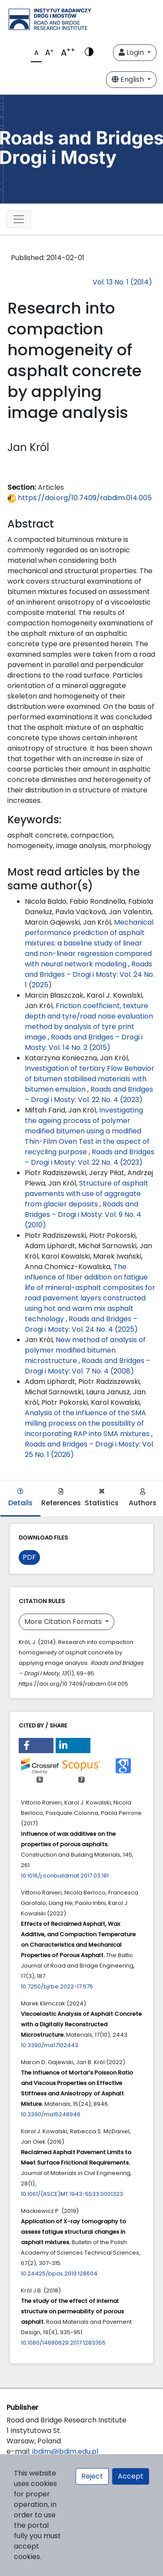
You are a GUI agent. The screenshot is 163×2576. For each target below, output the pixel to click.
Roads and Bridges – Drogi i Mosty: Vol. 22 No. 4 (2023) (89, 1094)
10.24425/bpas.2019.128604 (59, 2273)
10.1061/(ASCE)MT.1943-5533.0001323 (72, 2194)
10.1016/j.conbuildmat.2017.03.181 (65, 1875)
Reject (92, 2476)
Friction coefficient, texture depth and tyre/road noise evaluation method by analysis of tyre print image (89, 1021)
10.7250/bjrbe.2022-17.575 (57, 1986)
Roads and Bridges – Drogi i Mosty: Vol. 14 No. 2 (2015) (84, 1042)
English (129, 79)
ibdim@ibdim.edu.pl (65, 2451)
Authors (142, 1498)
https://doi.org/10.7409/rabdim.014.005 (79, 498)
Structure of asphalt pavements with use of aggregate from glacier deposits (86, 1193)
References (61, 1498)
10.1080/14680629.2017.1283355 (63, 2343)
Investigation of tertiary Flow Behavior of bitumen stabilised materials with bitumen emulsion (89, 1078)
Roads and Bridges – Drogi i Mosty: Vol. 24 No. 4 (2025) (81, 1324)
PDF (29, 1557)
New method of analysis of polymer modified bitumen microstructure (85, 1350)
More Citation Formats (63, 1622)
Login (132, 52)
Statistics (102, 1498)
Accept (130, 2476)
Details (20, 1498)
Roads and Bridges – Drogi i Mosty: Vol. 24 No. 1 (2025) (89, 974)
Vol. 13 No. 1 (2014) (122, 282)
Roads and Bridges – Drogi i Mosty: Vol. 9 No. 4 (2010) (83, 1214)
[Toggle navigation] (19, 219)
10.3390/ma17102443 (49, 2045)
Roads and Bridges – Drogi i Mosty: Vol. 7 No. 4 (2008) (87, 1366)
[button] (36, 1745)
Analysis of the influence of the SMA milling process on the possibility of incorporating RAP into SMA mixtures (88, 1423)
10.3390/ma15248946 (50, 2114)
